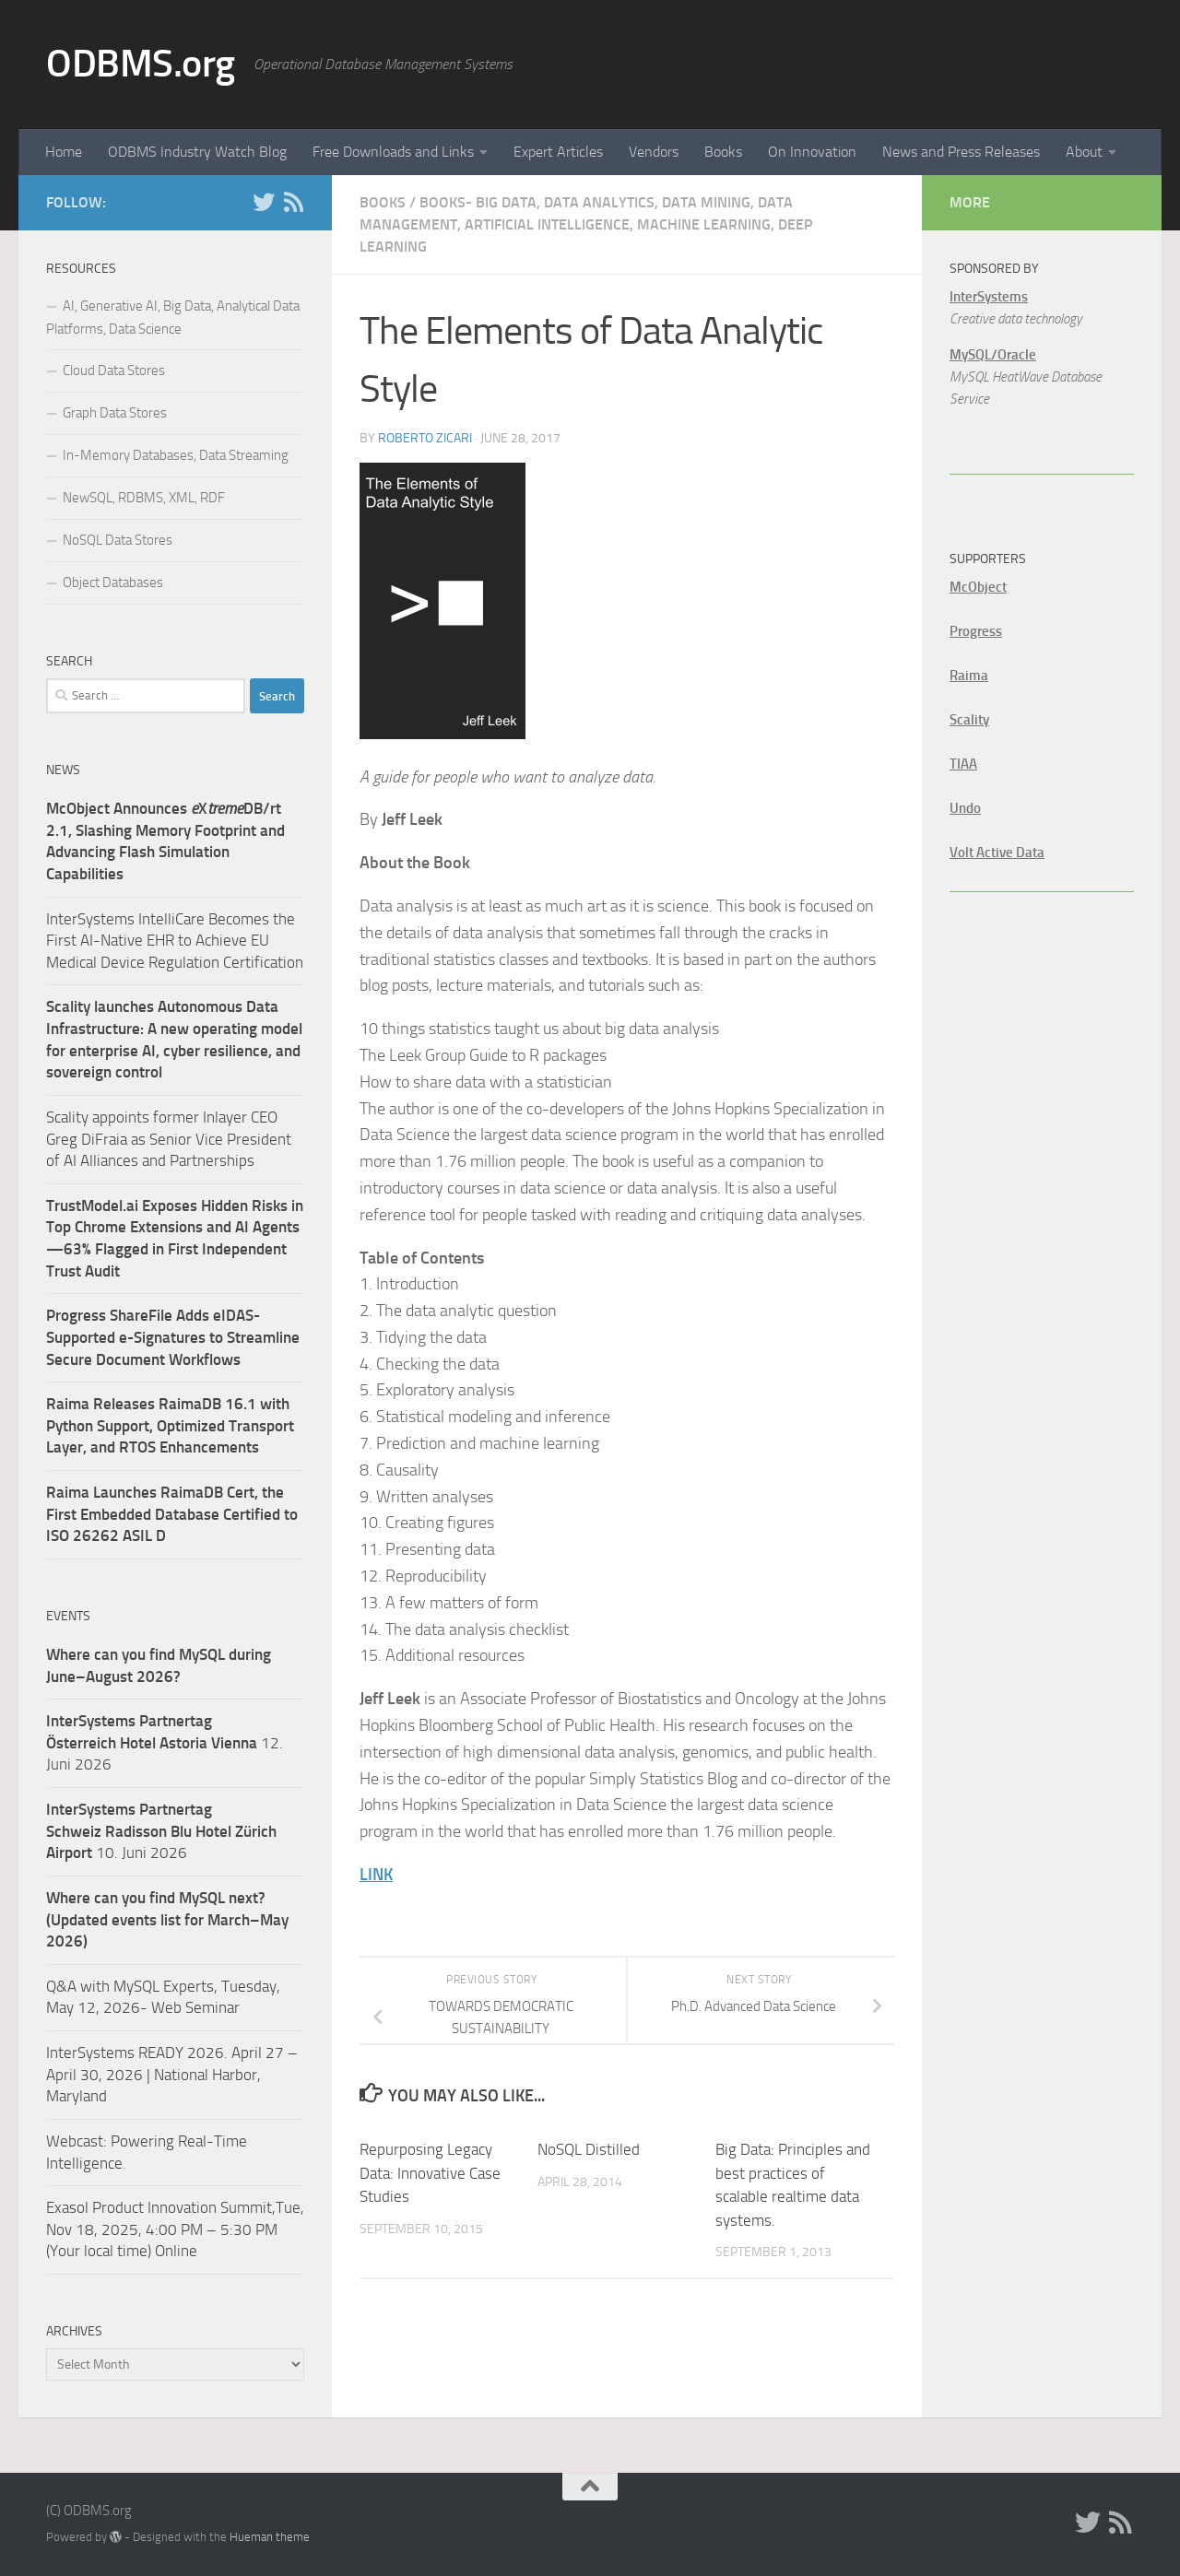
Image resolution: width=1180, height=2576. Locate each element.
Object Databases (113, 582)
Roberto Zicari (425, 438)
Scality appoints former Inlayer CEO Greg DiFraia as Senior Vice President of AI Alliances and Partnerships (168, 1139)
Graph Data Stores (115, 413)
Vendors (653, 151)
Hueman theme (270, 2537)
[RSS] (293, 202)
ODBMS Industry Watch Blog (197, 151)
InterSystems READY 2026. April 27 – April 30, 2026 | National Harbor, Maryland (172, 2074)
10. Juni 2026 (161, 1831)
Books (723, 151)
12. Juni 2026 (164, 1742)
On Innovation (812, 151)
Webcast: (78, 2141)
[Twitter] (264, 202)
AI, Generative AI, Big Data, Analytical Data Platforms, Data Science (173, 317)
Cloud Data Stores (114, 370)
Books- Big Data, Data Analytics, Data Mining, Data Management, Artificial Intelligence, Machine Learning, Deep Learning (586, 224)
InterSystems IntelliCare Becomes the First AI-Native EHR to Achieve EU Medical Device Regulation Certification (174, 940)
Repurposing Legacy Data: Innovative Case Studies (430, 2172)
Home (63, 151)
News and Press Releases (961, 151)
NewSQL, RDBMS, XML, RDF (144, 497)
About (1084, 151)
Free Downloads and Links (393, 151)
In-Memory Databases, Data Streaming (176, 455)
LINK (376, 1874)
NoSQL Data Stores (117, 540)
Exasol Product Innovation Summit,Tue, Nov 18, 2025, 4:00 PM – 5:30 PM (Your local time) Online (175, 2229)
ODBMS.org (140, 64)
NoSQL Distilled (588, 2149)
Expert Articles (558, 151)
